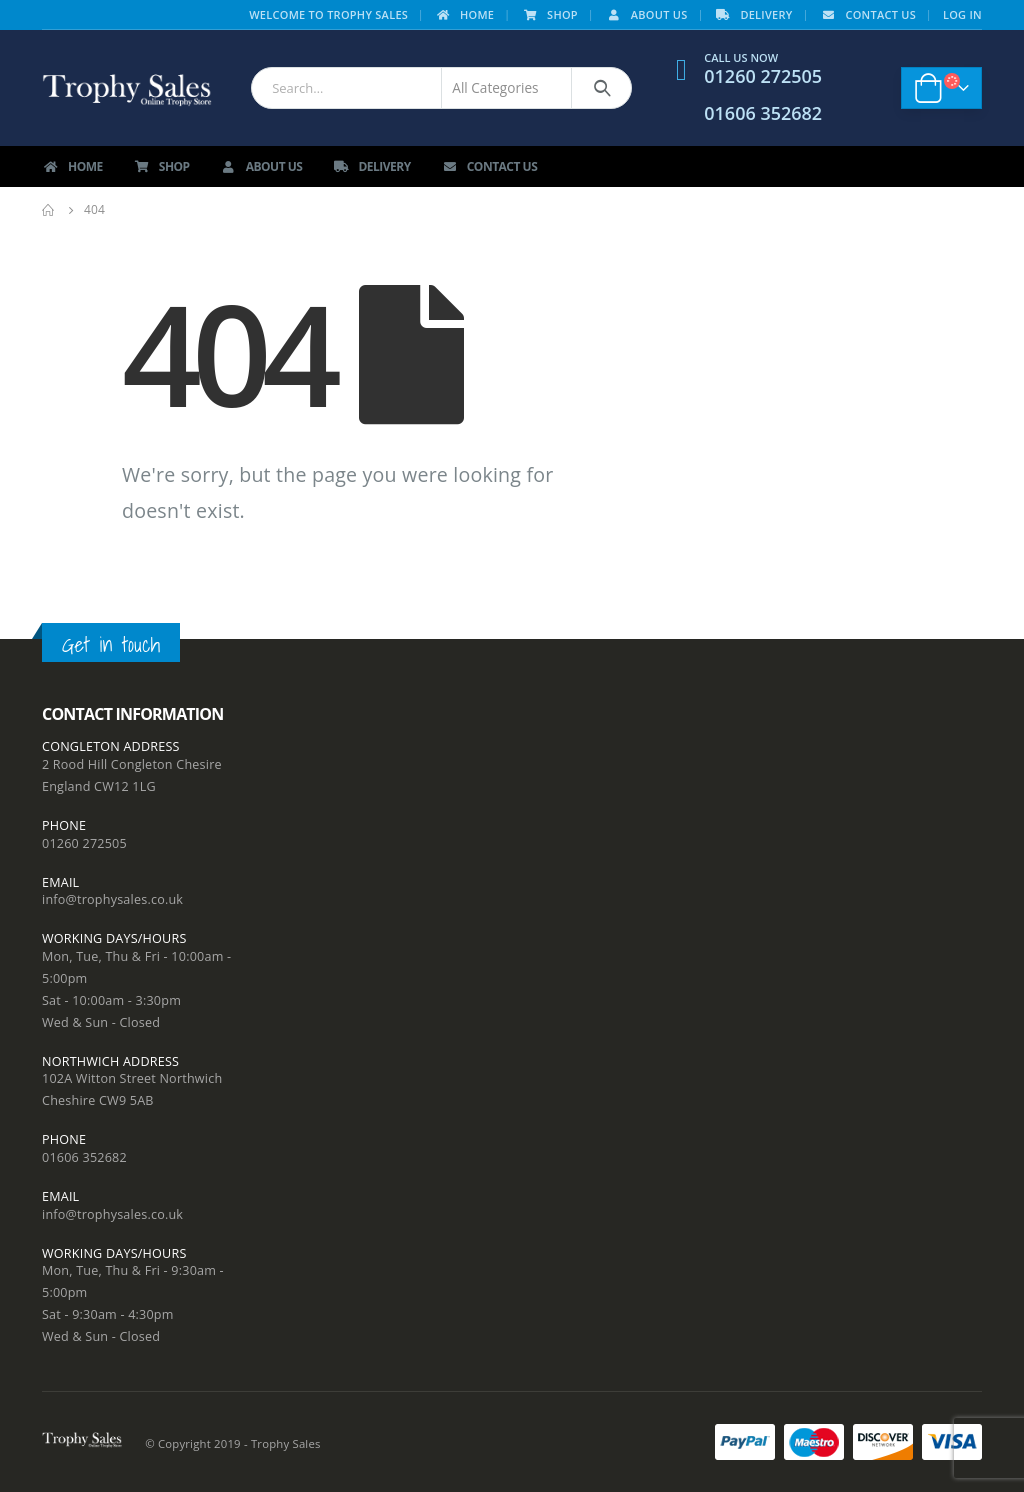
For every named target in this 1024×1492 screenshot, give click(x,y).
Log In (962, 14)
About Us (646, 14)
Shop (549, 14)
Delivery (753, 14)
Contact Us (867, 14)
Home (464, 14)
